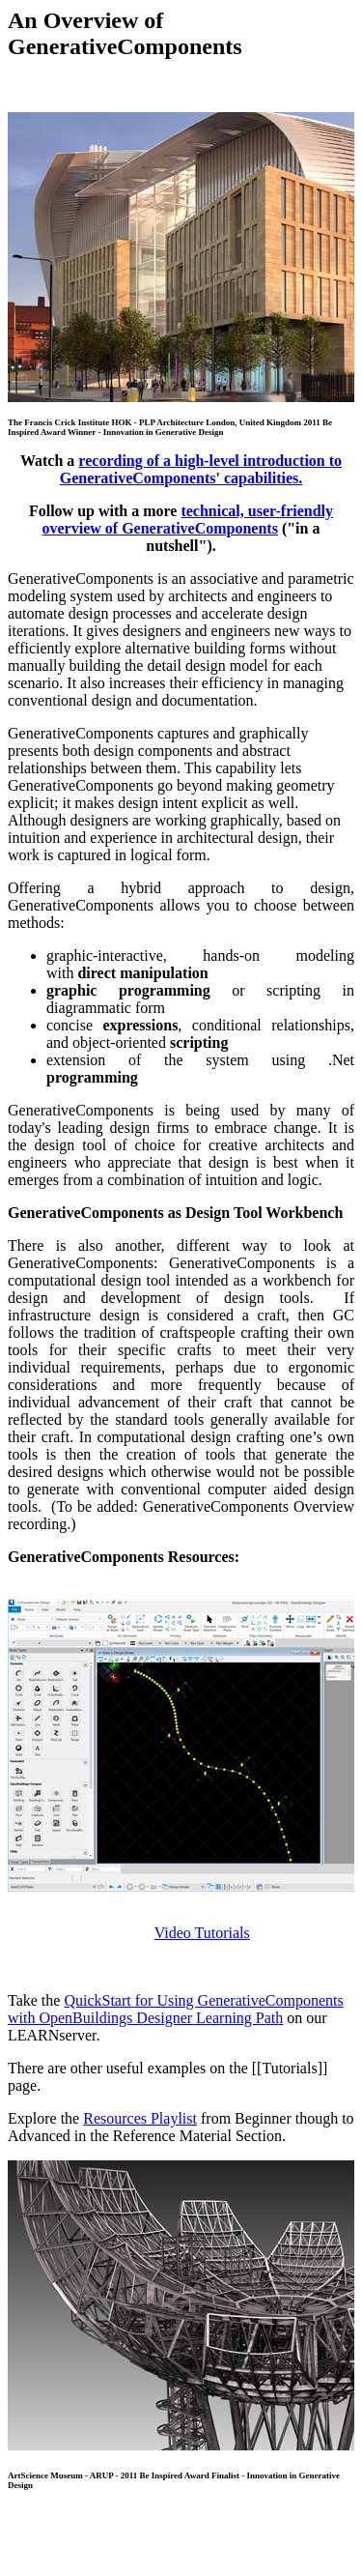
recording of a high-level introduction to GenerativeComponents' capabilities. (201, 469)
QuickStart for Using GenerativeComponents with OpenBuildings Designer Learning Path (176, 2009)
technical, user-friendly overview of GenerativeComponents (188, 519)
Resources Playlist (140, 2118)
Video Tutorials (202, 1933)
